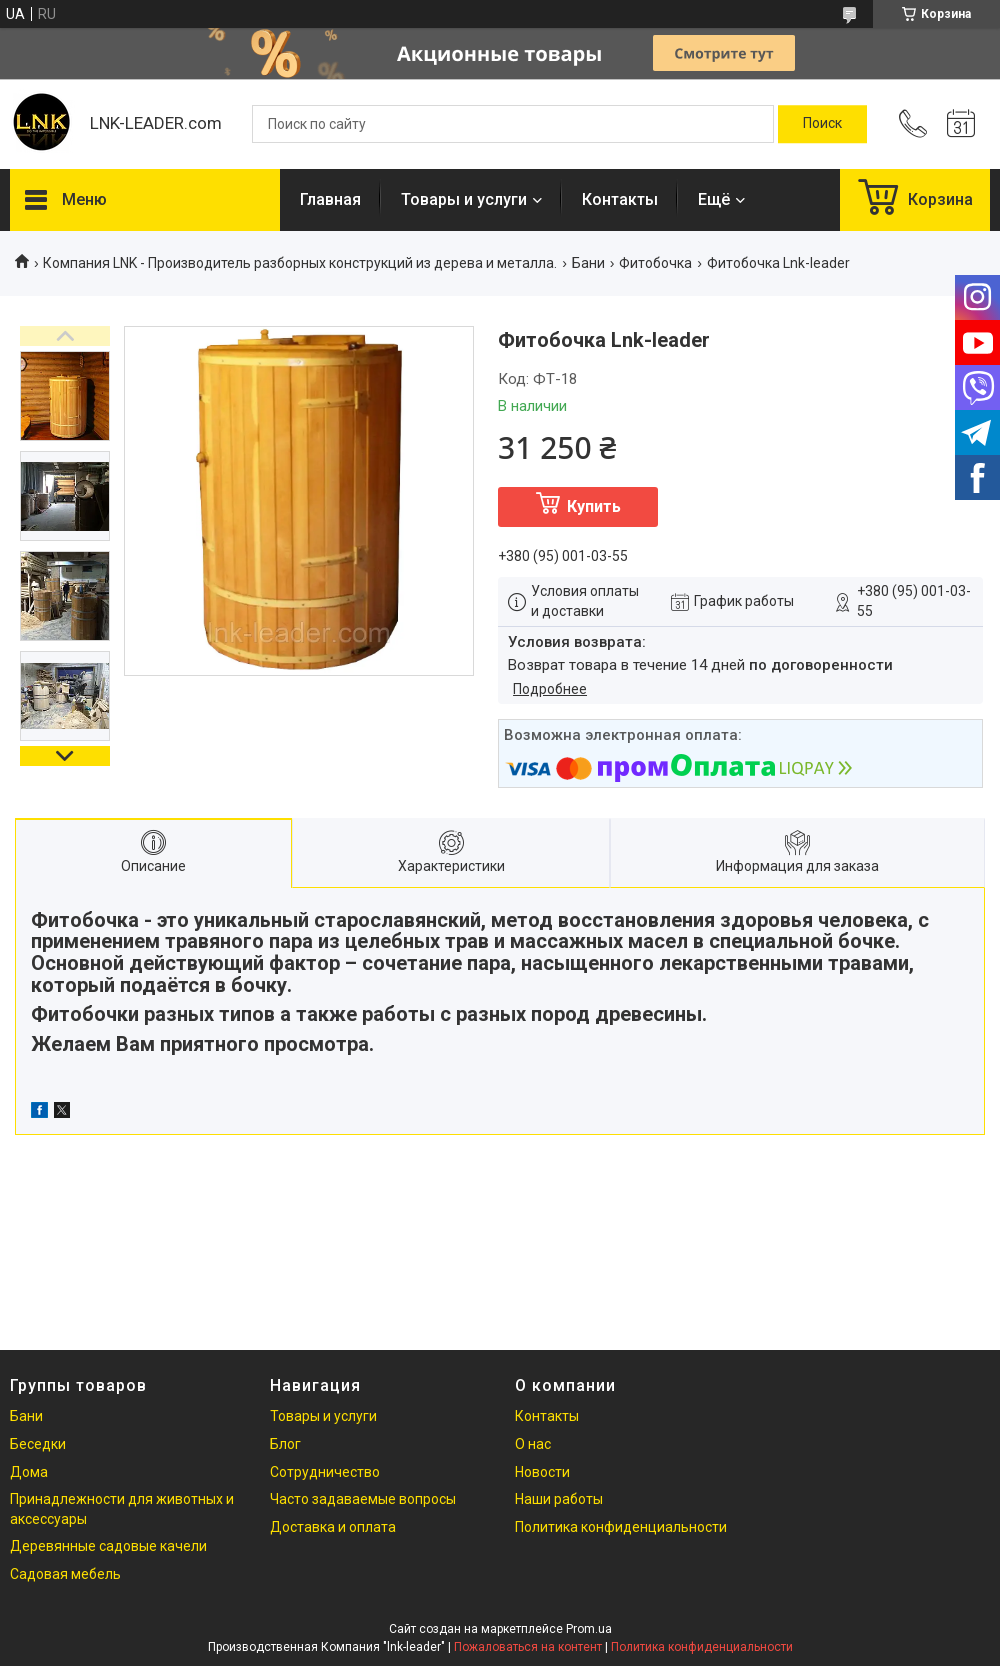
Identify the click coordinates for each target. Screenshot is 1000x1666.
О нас (533, 1444)
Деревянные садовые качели (108, 1546)
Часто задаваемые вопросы (363, 1499)
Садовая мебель (65, 1574)
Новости (542, 1472)
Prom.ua (589, 1629)
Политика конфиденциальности (621, 1527)
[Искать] (822, 124)
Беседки (38, 1444)
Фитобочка (655, 263)
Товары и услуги (464, 199)
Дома (29, 1472)
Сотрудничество (325, 1472)
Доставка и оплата (333, 1527)
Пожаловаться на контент (528, 1647)
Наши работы (559, 1499)
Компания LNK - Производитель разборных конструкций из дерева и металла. (300, 263)
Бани (588, 263)
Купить (594, 506)
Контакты (620, 199)
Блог (285, 1444)
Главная (330, 199)
